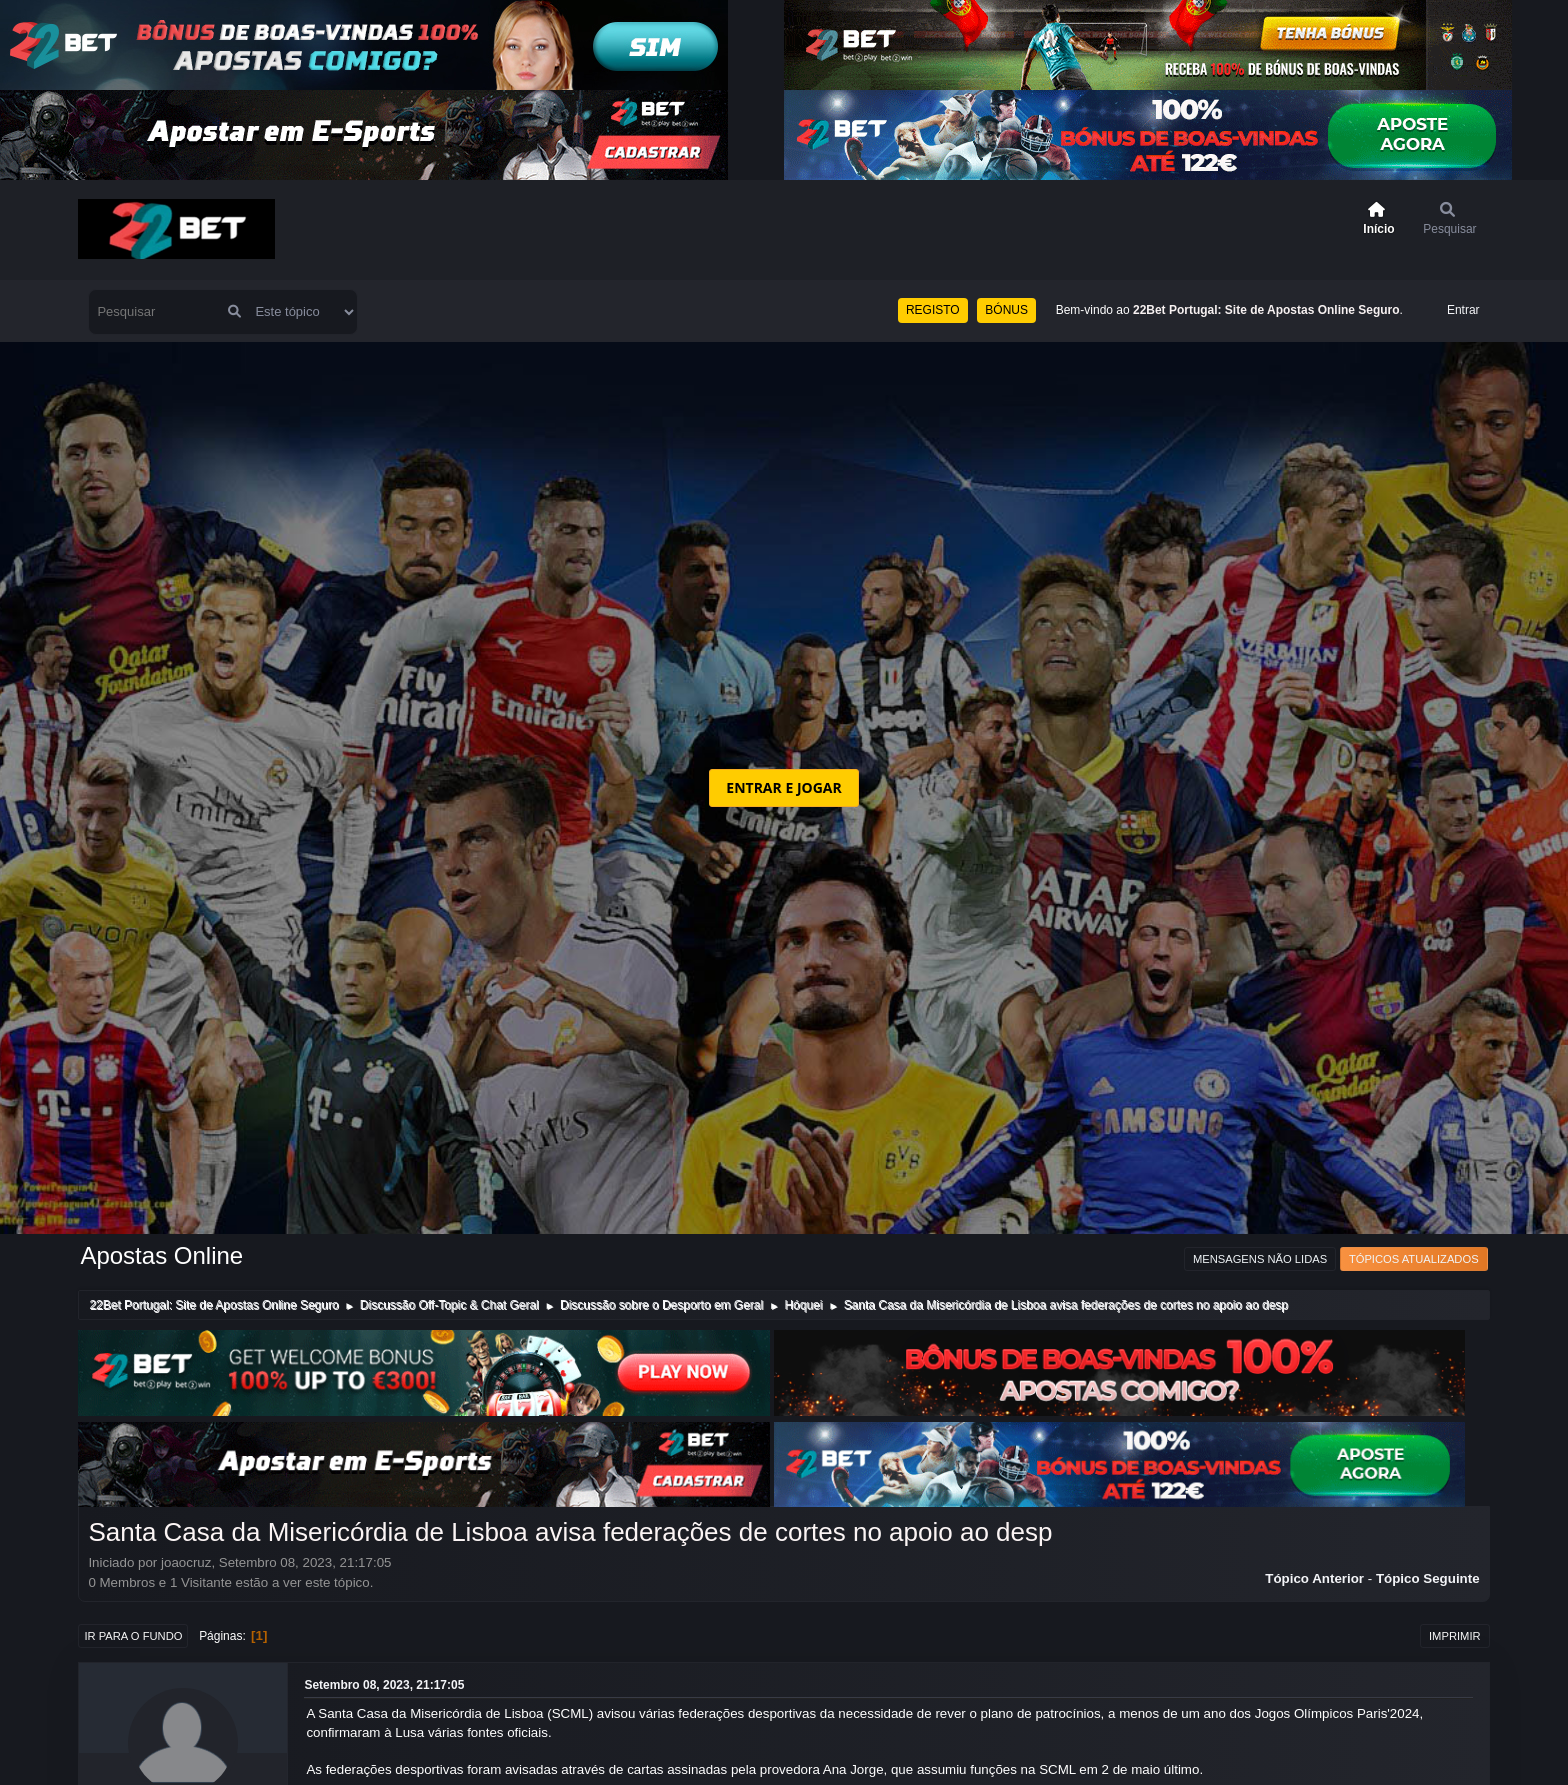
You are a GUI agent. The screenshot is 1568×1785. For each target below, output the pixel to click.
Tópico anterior (1314, 1578)
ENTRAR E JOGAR (783, 787)
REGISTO (933, 310)
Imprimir (1455, 1636)
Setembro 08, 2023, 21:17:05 (384, 1685)
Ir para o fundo (133, 1636)
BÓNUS (1006, 310)
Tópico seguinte (1428, 1578)
